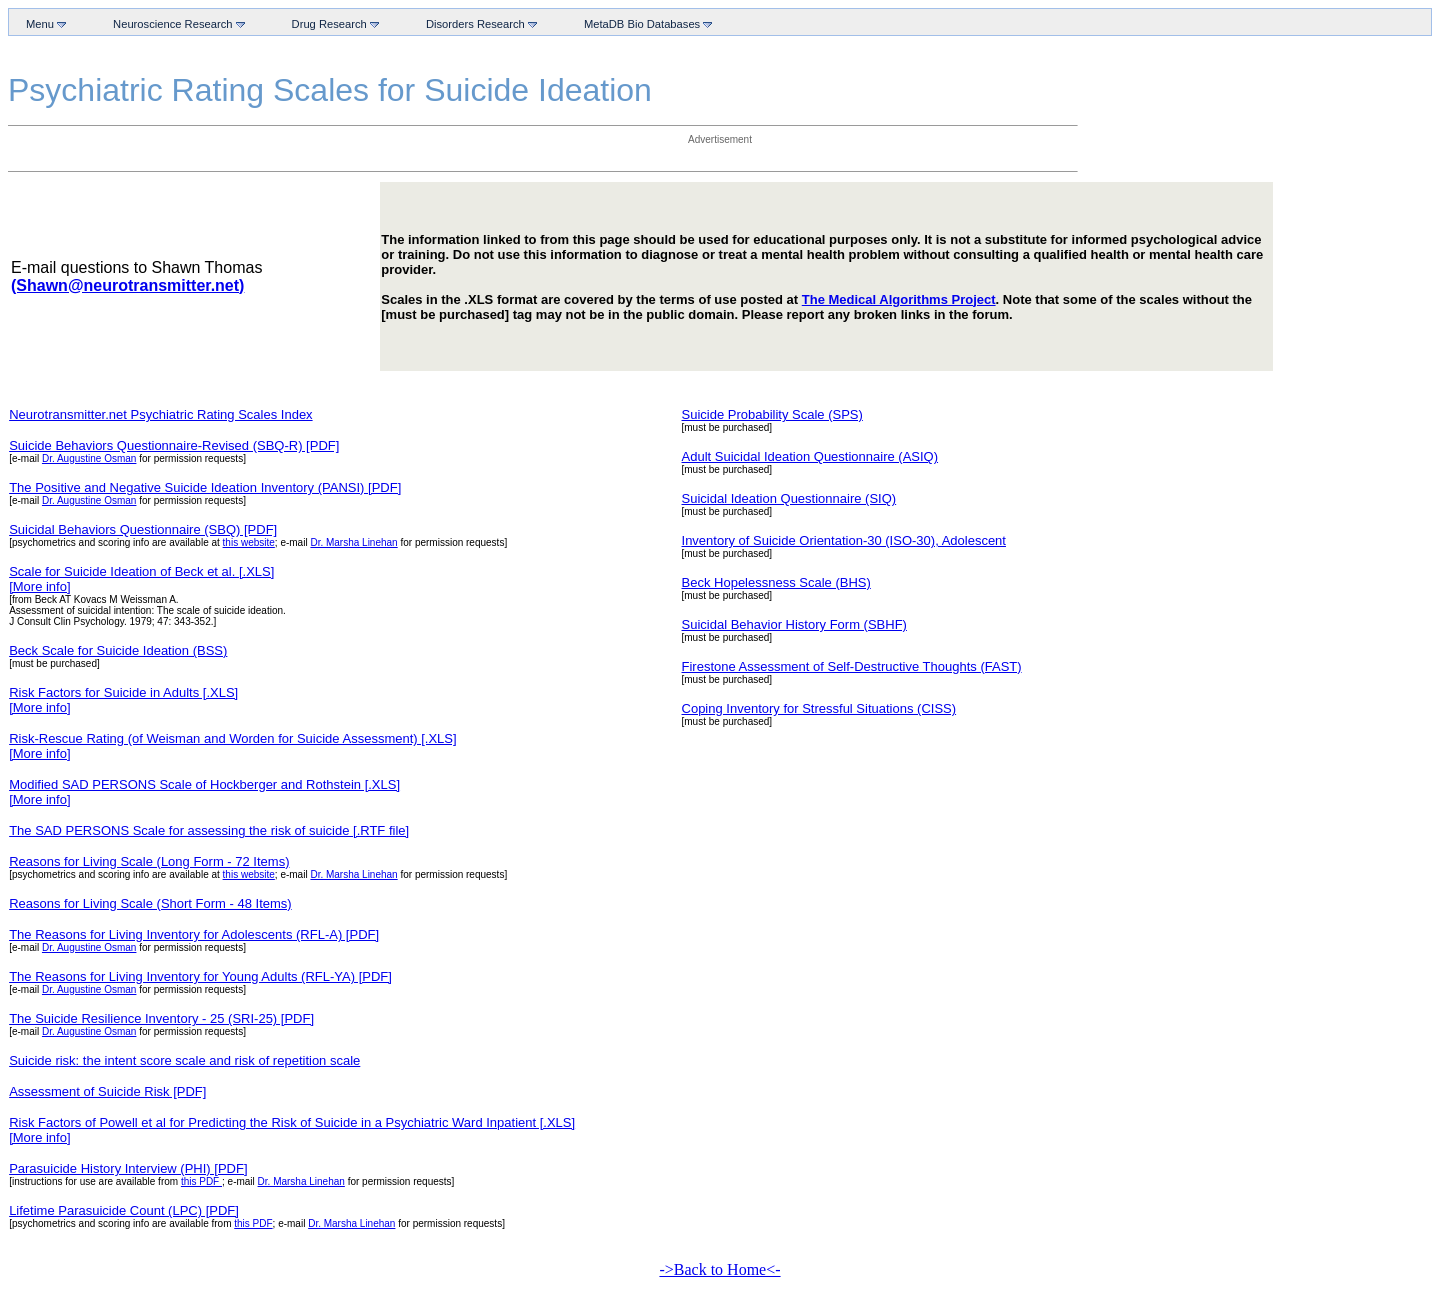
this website (249, 542)
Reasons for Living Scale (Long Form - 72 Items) (149, 861)
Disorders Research (477, 23)
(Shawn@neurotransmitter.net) (127, 285)
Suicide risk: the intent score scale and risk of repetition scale (184, 1060)
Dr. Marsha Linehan (353, 542)
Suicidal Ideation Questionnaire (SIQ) (789, 498)
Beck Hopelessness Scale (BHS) (776, 582)
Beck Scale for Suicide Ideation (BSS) (118, 650)
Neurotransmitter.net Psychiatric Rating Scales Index (160, 414)
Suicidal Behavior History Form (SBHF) (794, 624)
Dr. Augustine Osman (89, 458)
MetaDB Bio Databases (644, 23)
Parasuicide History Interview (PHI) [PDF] (128, 1168)
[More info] (39, 586)
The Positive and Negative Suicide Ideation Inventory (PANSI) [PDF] (205, 487)
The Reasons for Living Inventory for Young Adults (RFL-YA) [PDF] (200, 976)
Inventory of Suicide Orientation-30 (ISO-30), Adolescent (844, 540)
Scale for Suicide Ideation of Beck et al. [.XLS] (141, 571)
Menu (42, 23)
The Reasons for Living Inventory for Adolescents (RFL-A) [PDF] (194, 934)
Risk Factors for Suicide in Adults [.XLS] (123, 692)
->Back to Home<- (719, 1269)
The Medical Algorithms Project (899, 299)
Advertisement (720, 139)
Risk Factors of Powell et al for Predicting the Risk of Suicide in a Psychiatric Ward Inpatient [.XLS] (292, 1122)
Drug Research (331, 23)
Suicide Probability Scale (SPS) (772, 414)
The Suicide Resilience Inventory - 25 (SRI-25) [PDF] (161, 1018)
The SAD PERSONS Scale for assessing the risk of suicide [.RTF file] (209, 830)
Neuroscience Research (175, 23)
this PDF (201, 1181)
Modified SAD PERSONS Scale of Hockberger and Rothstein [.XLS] (204, 784)
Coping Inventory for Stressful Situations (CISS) (819, 708)
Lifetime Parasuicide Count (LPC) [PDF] (124, 1210)
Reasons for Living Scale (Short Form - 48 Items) (150, 903)
